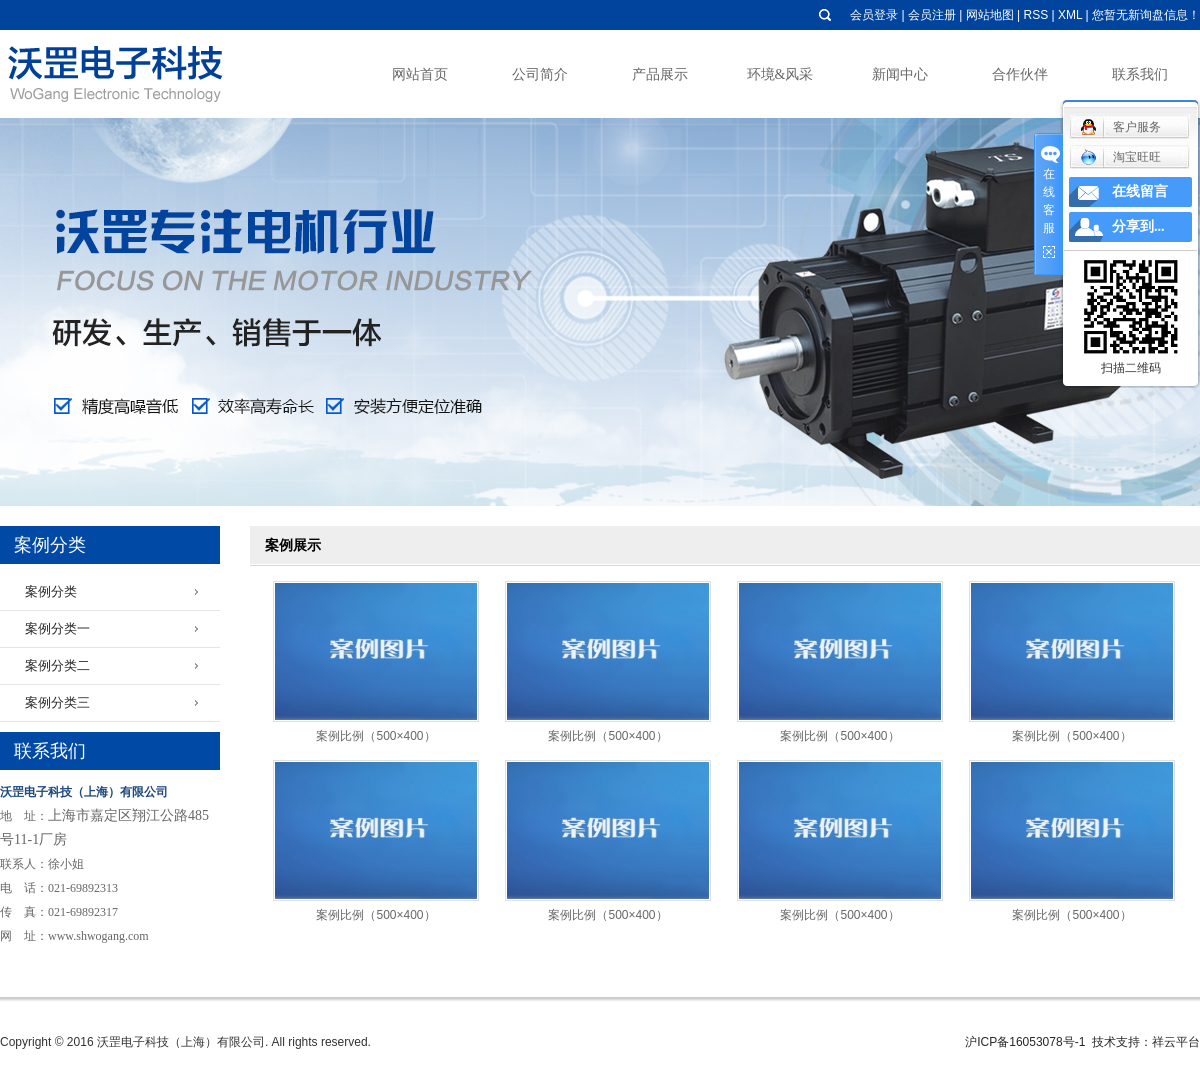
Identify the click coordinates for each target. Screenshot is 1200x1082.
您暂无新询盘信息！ (1146, 15)
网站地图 (990, 15)
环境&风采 (780, 74)
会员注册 (932, 15)
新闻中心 (900, 74)
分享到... (1138, 226)
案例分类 (51, 591)
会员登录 (874, 15)
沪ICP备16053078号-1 (1025, 1042)
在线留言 (1140, 191)
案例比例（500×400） (375, 736)
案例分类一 (57, 628)
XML (1070, 15)
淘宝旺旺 (1120, 157)
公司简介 (540, 74)
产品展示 (660, 74)
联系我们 (1140, 74)
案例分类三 (57, 702)
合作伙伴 (1020, 74)
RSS (1035, 15)
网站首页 (420, 74)
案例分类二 (57, 665)
